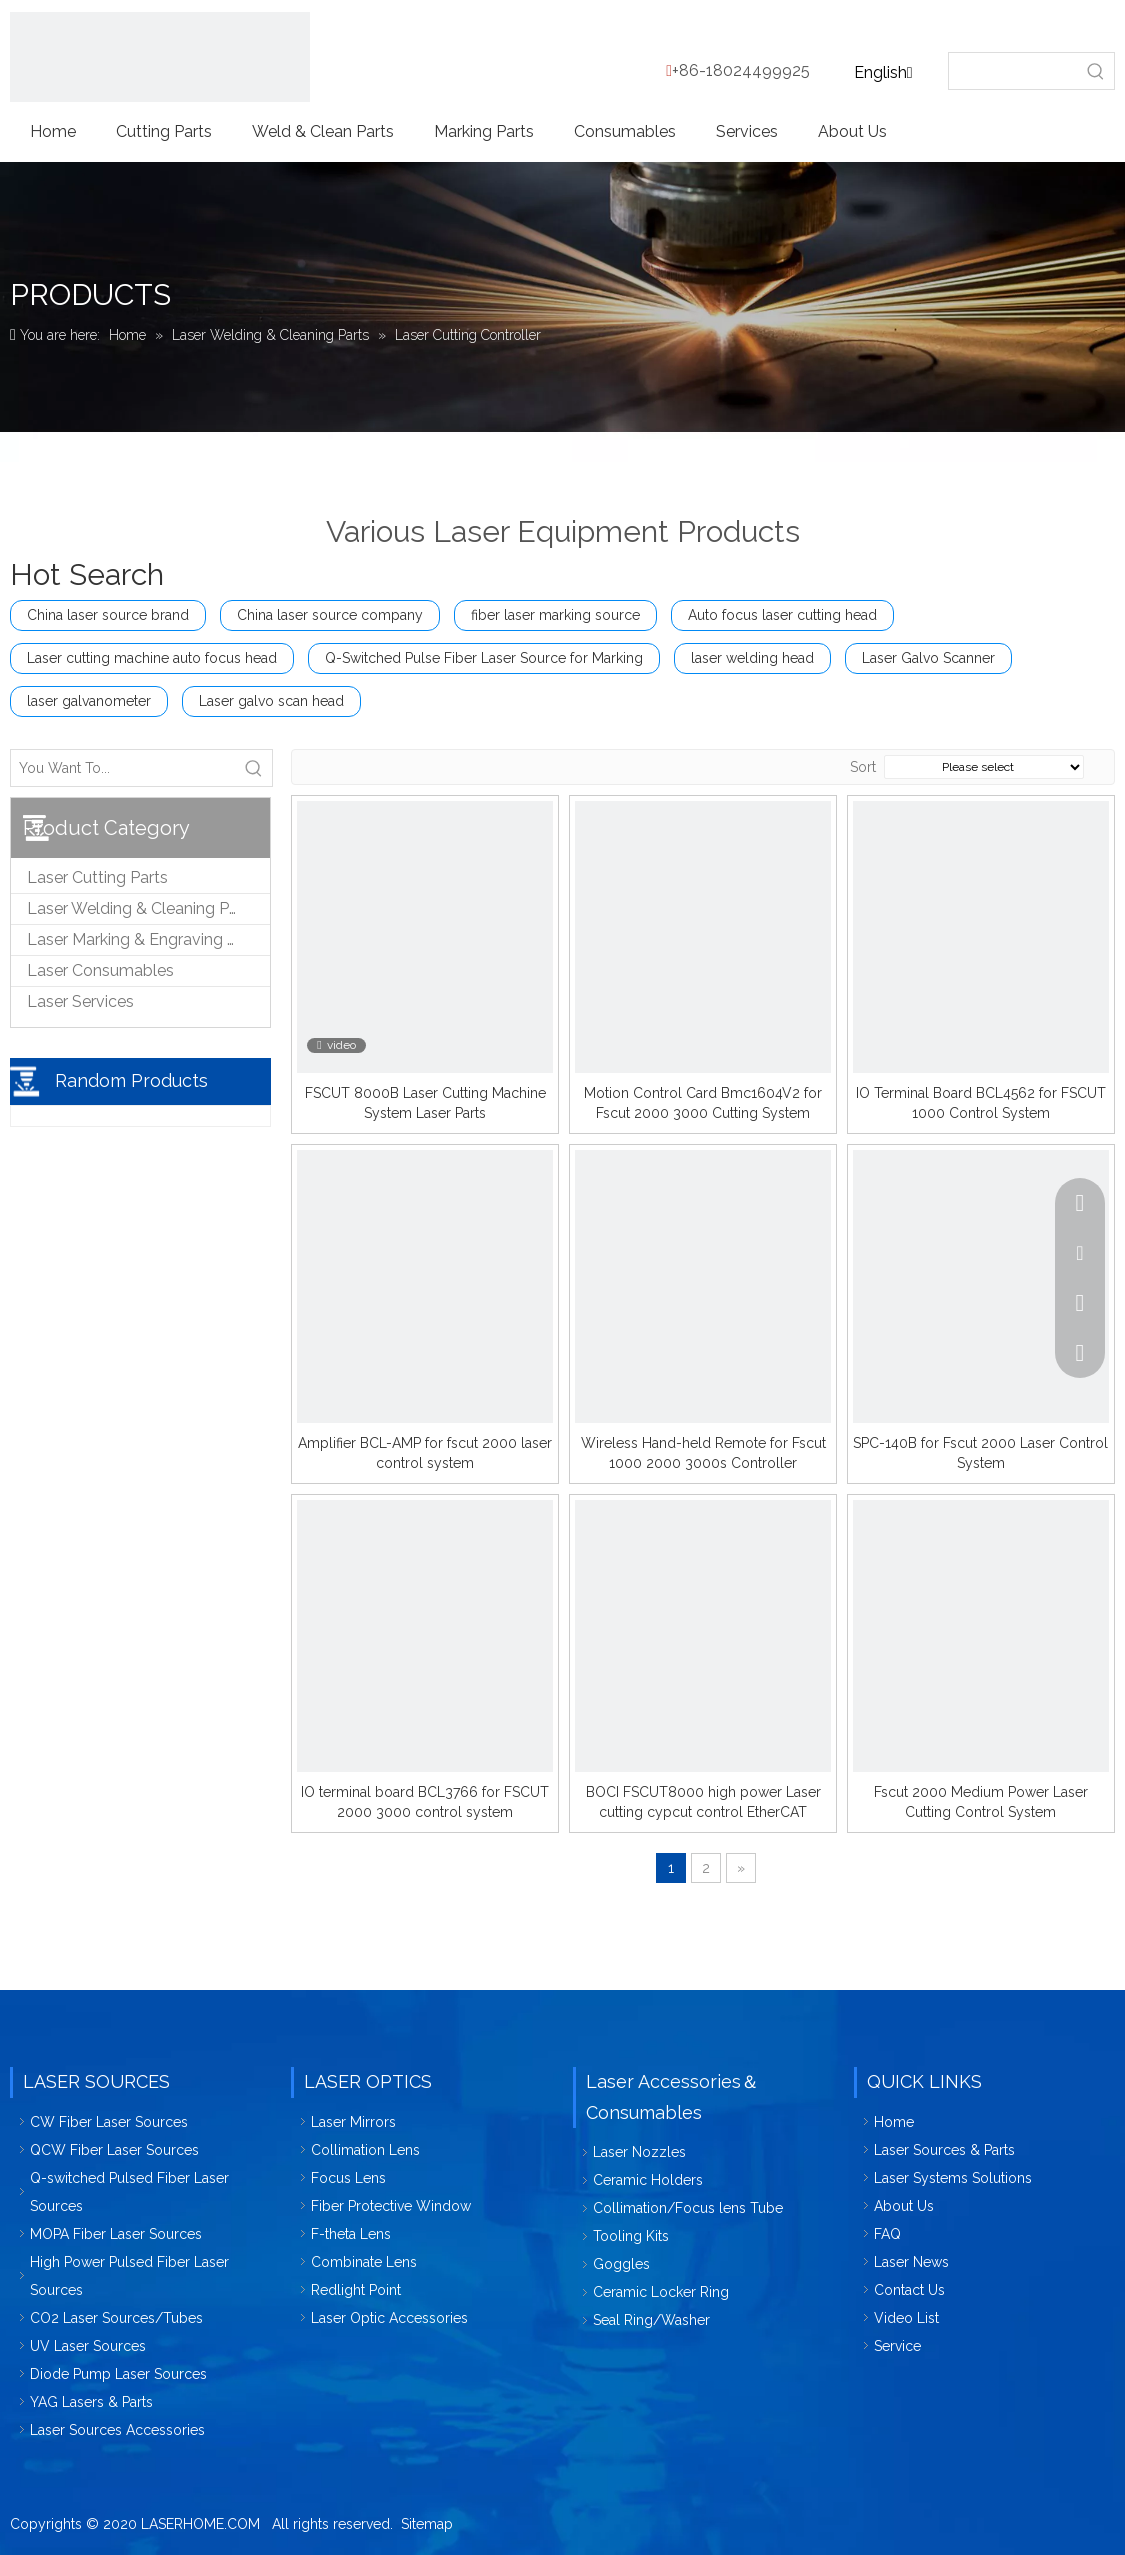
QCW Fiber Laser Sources (114, 2150)
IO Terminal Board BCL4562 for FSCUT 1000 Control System (981, 1103)
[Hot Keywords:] (1096, 71)
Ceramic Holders (648, 2180)
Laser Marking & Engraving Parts (146, 939)
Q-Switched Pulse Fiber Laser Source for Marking (484, 658)
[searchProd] (1014, 71)
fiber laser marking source (555, 615)
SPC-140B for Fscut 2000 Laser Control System (980, 1453)
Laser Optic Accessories (389, 2318)
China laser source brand (108, 615)
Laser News (911, 2262)
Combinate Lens (364, 2262)
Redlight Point (356, 2290)
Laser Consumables (100, 970)
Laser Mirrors (353, 2122)
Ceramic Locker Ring (661, 2292)
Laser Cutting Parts (97, 877)
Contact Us (909, 2290)
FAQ (887, 2234)
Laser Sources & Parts (944, 2150)
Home (894, 2122)
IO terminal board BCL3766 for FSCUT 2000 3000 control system (425, 1802)
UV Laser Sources (88, 2346)
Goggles (621, 2264)
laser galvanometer (89, 701)
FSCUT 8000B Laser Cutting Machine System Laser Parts (425, 1103)
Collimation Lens (365, 2150)
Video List (906, 2318)
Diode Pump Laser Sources (118, 2374)
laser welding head (752, 658)
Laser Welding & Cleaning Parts (142, 908)
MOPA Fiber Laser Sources (116, 2234)
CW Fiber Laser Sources (109, 2122)
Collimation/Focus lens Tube (688, 2208)
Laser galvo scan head (271, 701)
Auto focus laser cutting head (782, 615)
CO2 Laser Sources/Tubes (116, 2318)
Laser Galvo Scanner (928, 658)
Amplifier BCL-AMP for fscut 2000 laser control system (425, 1453)
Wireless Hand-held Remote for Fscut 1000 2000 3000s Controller (703, 1453)
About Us (904, 2206)
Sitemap (427, 2524)
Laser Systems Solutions (953, 2178)
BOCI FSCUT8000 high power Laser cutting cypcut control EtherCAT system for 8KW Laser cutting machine (703, 1803)
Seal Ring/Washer (651, 2320)
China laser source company (330, 615)
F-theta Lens (351, 2234)
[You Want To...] (123, 768)
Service (897, 2346)
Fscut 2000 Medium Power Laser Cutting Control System (981, 1802)
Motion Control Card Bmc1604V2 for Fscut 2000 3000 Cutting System (703, 1103)
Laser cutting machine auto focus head (152, 658)
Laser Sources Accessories (117, 2430)
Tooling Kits (631, 2236)
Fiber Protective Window (391, 2206)
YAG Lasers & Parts (91, 2402)
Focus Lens (348, 2178)
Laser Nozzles (639, 2152)
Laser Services (80, 1001)
